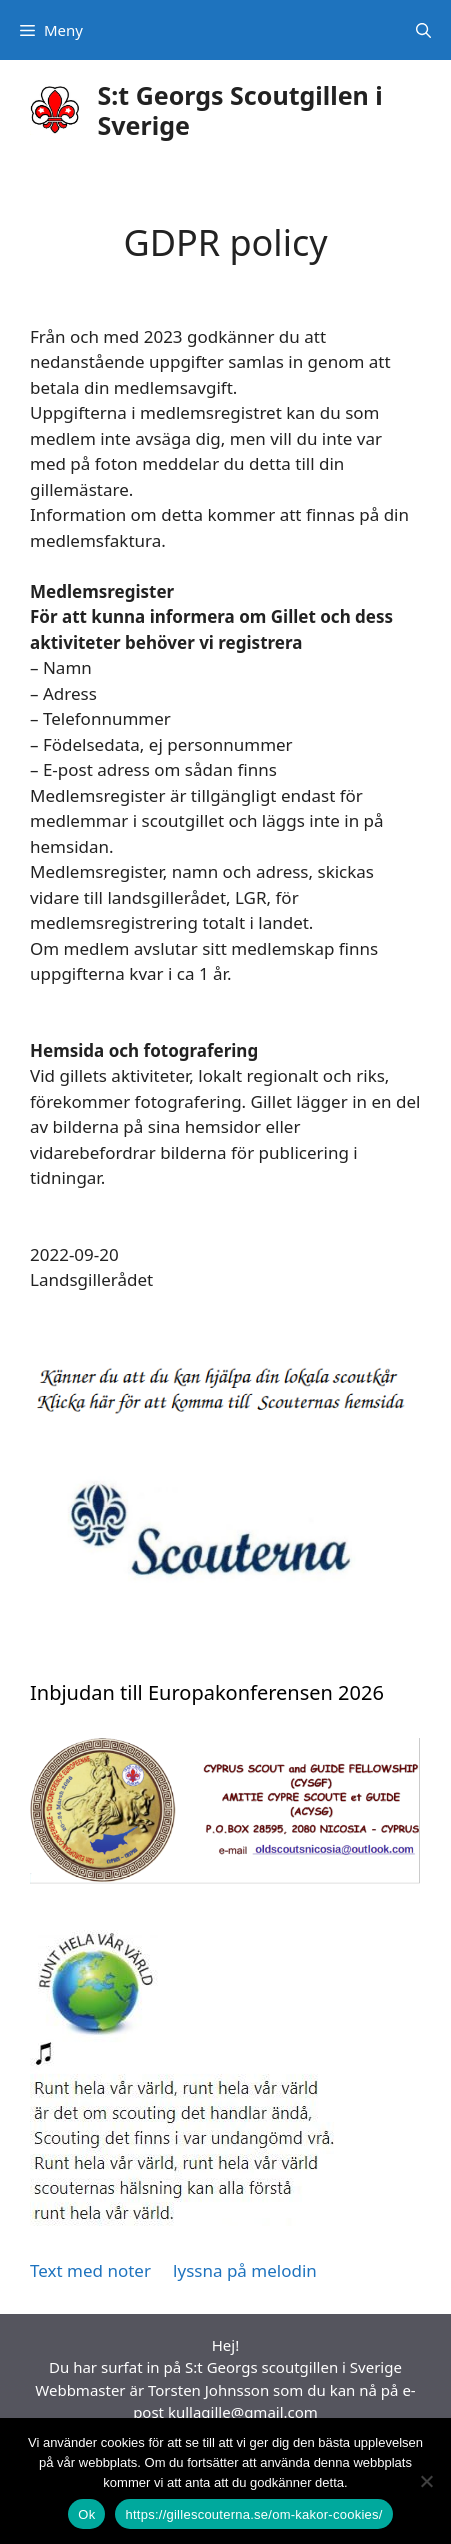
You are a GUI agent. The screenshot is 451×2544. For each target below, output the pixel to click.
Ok (86, 2514)
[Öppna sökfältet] (423, 30)
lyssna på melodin (243, 2270)
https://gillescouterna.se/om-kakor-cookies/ (253, 2514)
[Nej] (426, 2481)
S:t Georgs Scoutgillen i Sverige (240, 110)
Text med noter (90, 2270)
